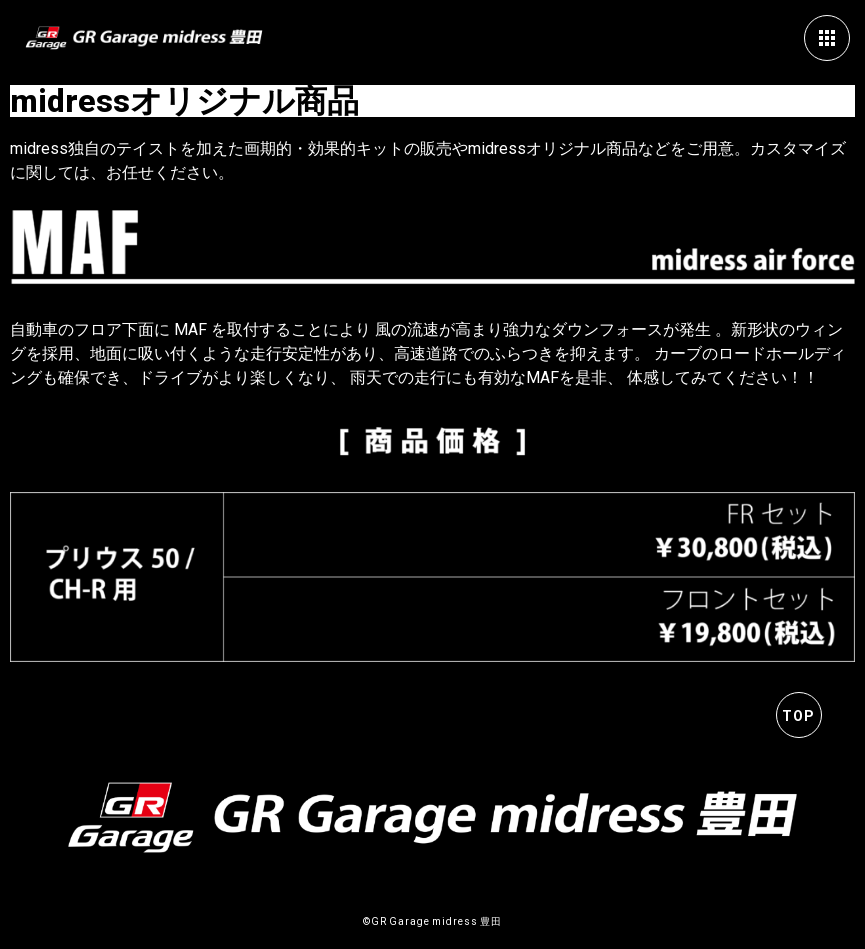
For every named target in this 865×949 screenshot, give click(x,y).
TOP (798, 716)
